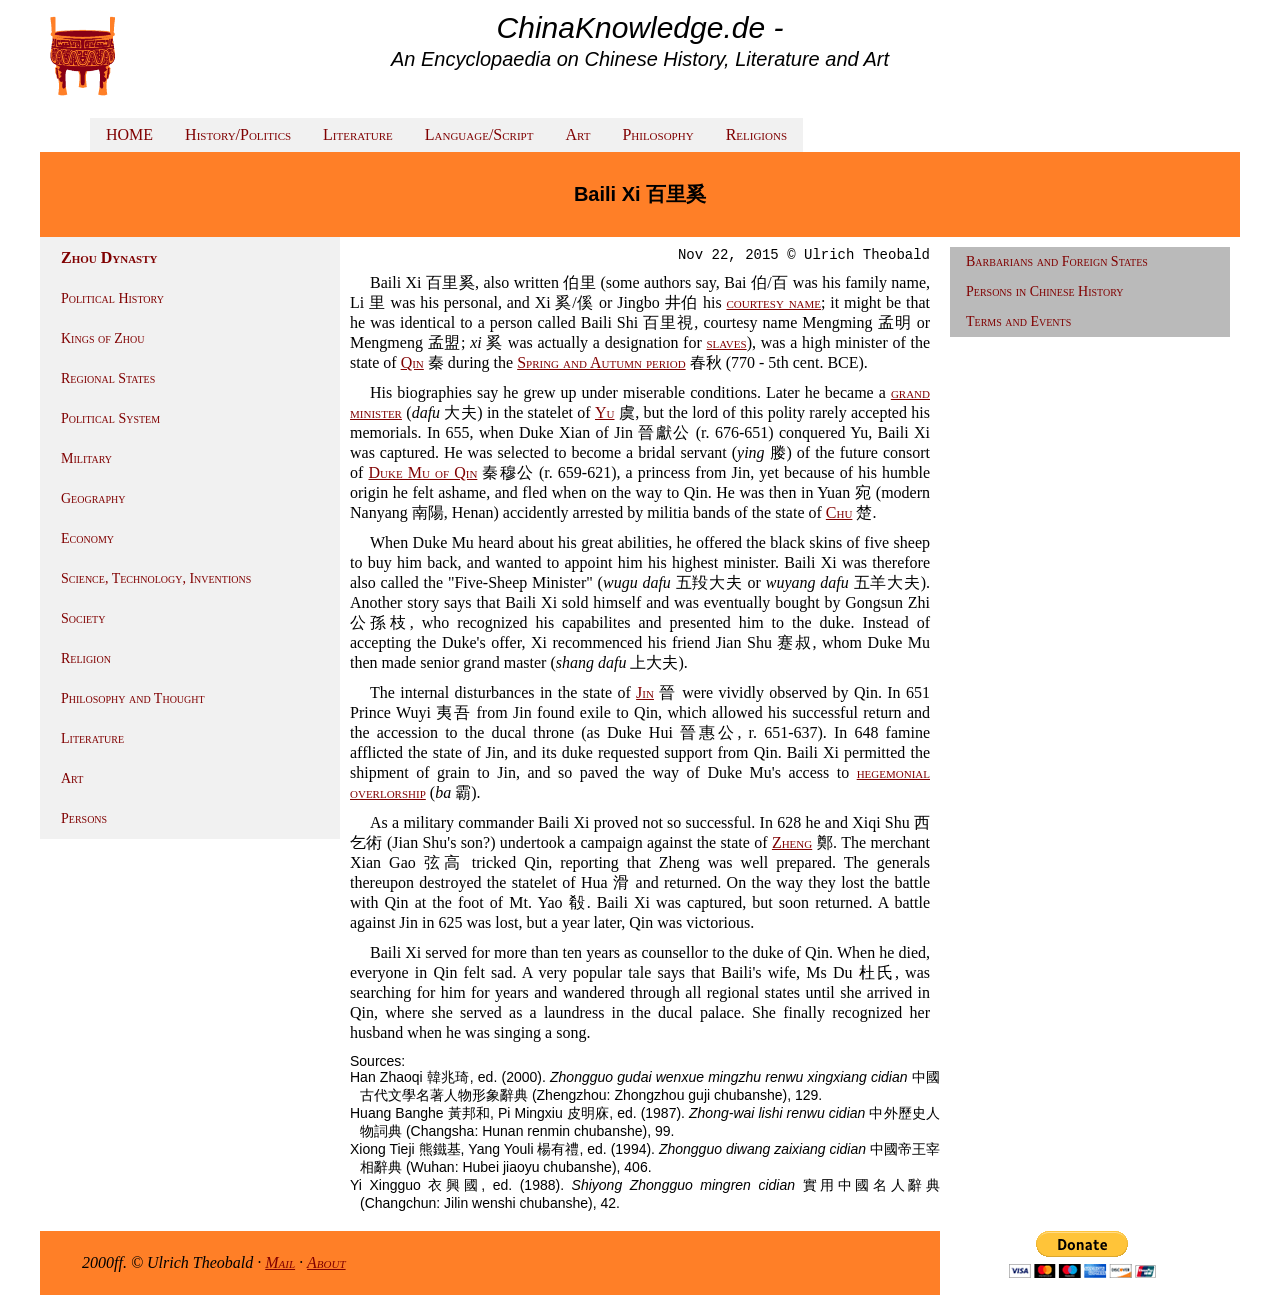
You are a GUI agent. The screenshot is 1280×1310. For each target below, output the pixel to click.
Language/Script (479, 134)
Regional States (108, 378)
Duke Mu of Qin (422, 472)
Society (83, 618)
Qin (412, 362)
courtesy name (773, 302)
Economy (87, 538)
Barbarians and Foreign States (1057, 261)
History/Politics (238, 134)
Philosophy (657, 134)
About (326, 1262)
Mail (280, 1262)
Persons (84, 818)
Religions (756, 134)
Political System (110, 418)
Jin (645, 692)
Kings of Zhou (102, 338)
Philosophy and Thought (133, 698)
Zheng (792, 842)
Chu (839, 512)
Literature (358, 134)
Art (577, 134)
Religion (86, 658)
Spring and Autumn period (601, 362)
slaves (727, 342)
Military (86, 458)
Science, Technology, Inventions (156, 578)
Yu (605, 412)
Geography (93, 498)
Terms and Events (1018, 321)
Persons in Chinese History (1045, 291)
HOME (129, 134)
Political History (112, 298)
